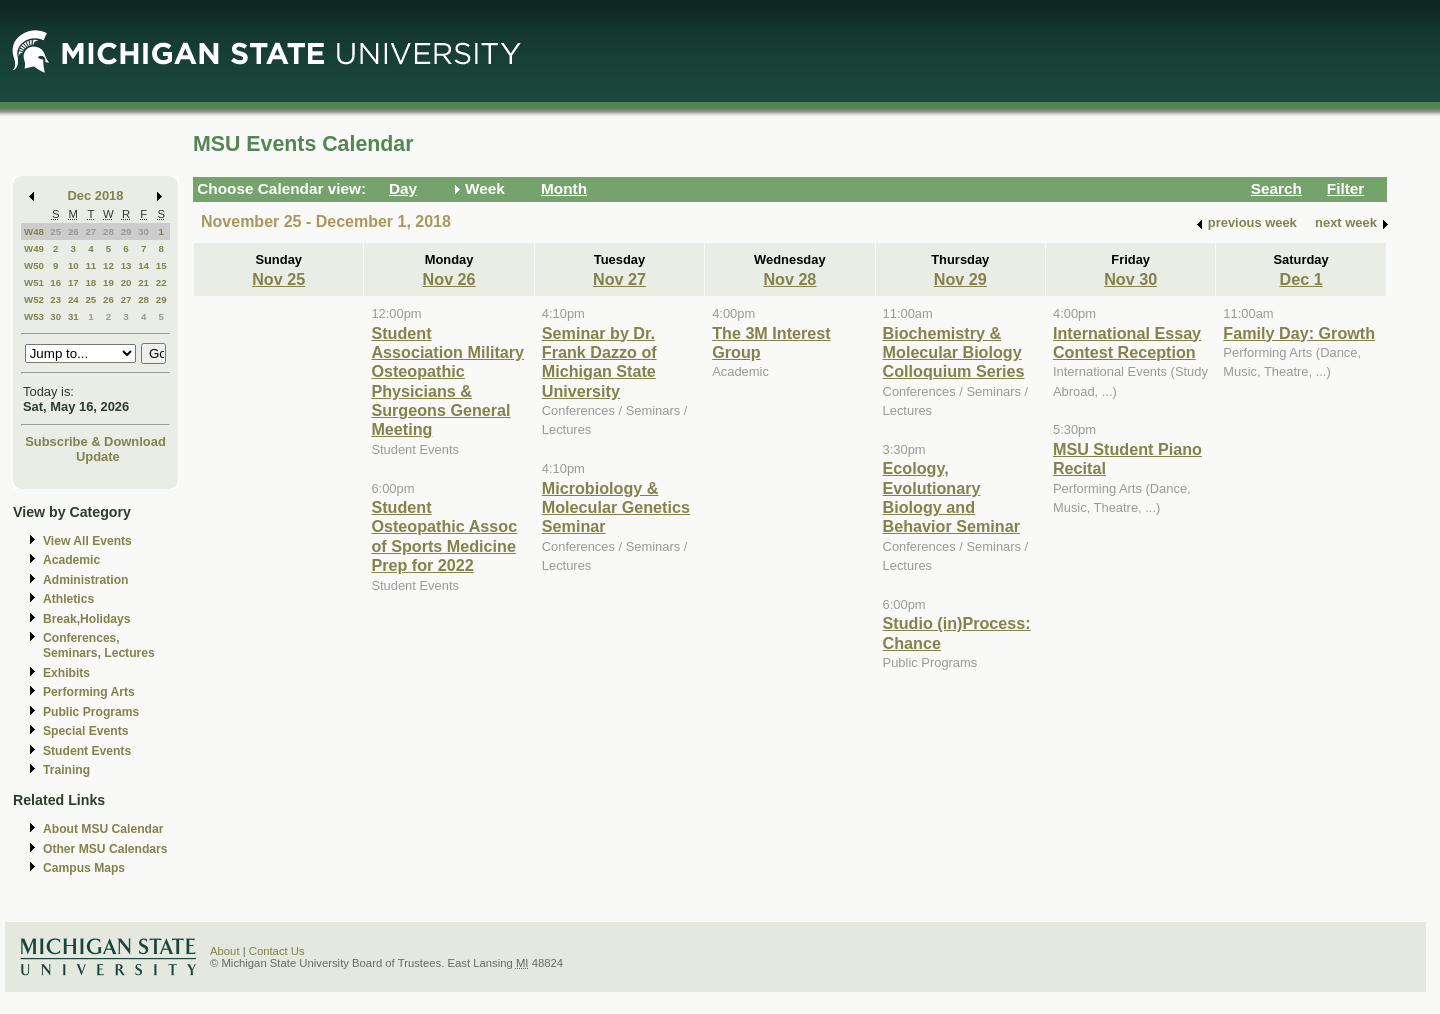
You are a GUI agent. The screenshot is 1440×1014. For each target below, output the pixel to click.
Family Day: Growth (1299, 333)
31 (73, 316)
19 (108, 282)
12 (108, 265)
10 (73, 265)
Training (66, 770)
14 (143, 265)
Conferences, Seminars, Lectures (99, 645)
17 (73, 282)
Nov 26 (449, 279)
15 (161, 265)
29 (126, 231)
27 (90, 231)
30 (143, 231)
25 (55, 231)
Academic (71, 560)
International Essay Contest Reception (1127, 342)
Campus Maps (84, 868)
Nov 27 (619, 279)
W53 (34, 316)
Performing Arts (89, 692)
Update (98, 456)
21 (143, 282)
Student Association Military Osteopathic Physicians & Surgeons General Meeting (447, 381)
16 (55, 282)
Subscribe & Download (95, 441)
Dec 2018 (96, 195)
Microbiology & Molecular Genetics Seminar (616, 507)
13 (126, 265)
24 (73, 299)
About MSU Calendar (103, 829)
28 (108, 231)
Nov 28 (789, 279)
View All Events (87, 541)
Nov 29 (960, 279)
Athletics (68, 599)
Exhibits (66, 673)
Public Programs (91, 712)
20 (126, 282)
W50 (34, 265)
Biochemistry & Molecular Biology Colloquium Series (954, 352)
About (225, 951)
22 (161, 282)
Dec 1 (1301, 279)
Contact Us (277, 951)
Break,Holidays (87, 619)
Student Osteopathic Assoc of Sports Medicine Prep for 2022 (444, 536)
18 (90, 282)
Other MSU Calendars (105, 849)
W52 (34, 299)
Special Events (85, 731)
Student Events (87, 751)
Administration (85, 580)
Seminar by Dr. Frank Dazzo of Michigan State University (599, 362)
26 (73, 231)
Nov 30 (1130, 279)
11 (90, 265)
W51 (34, 282)
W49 (34, 248)
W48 (34, 231)
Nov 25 (278, 279)
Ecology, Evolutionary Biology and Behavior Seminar (951, 497)
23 (55, 299)
